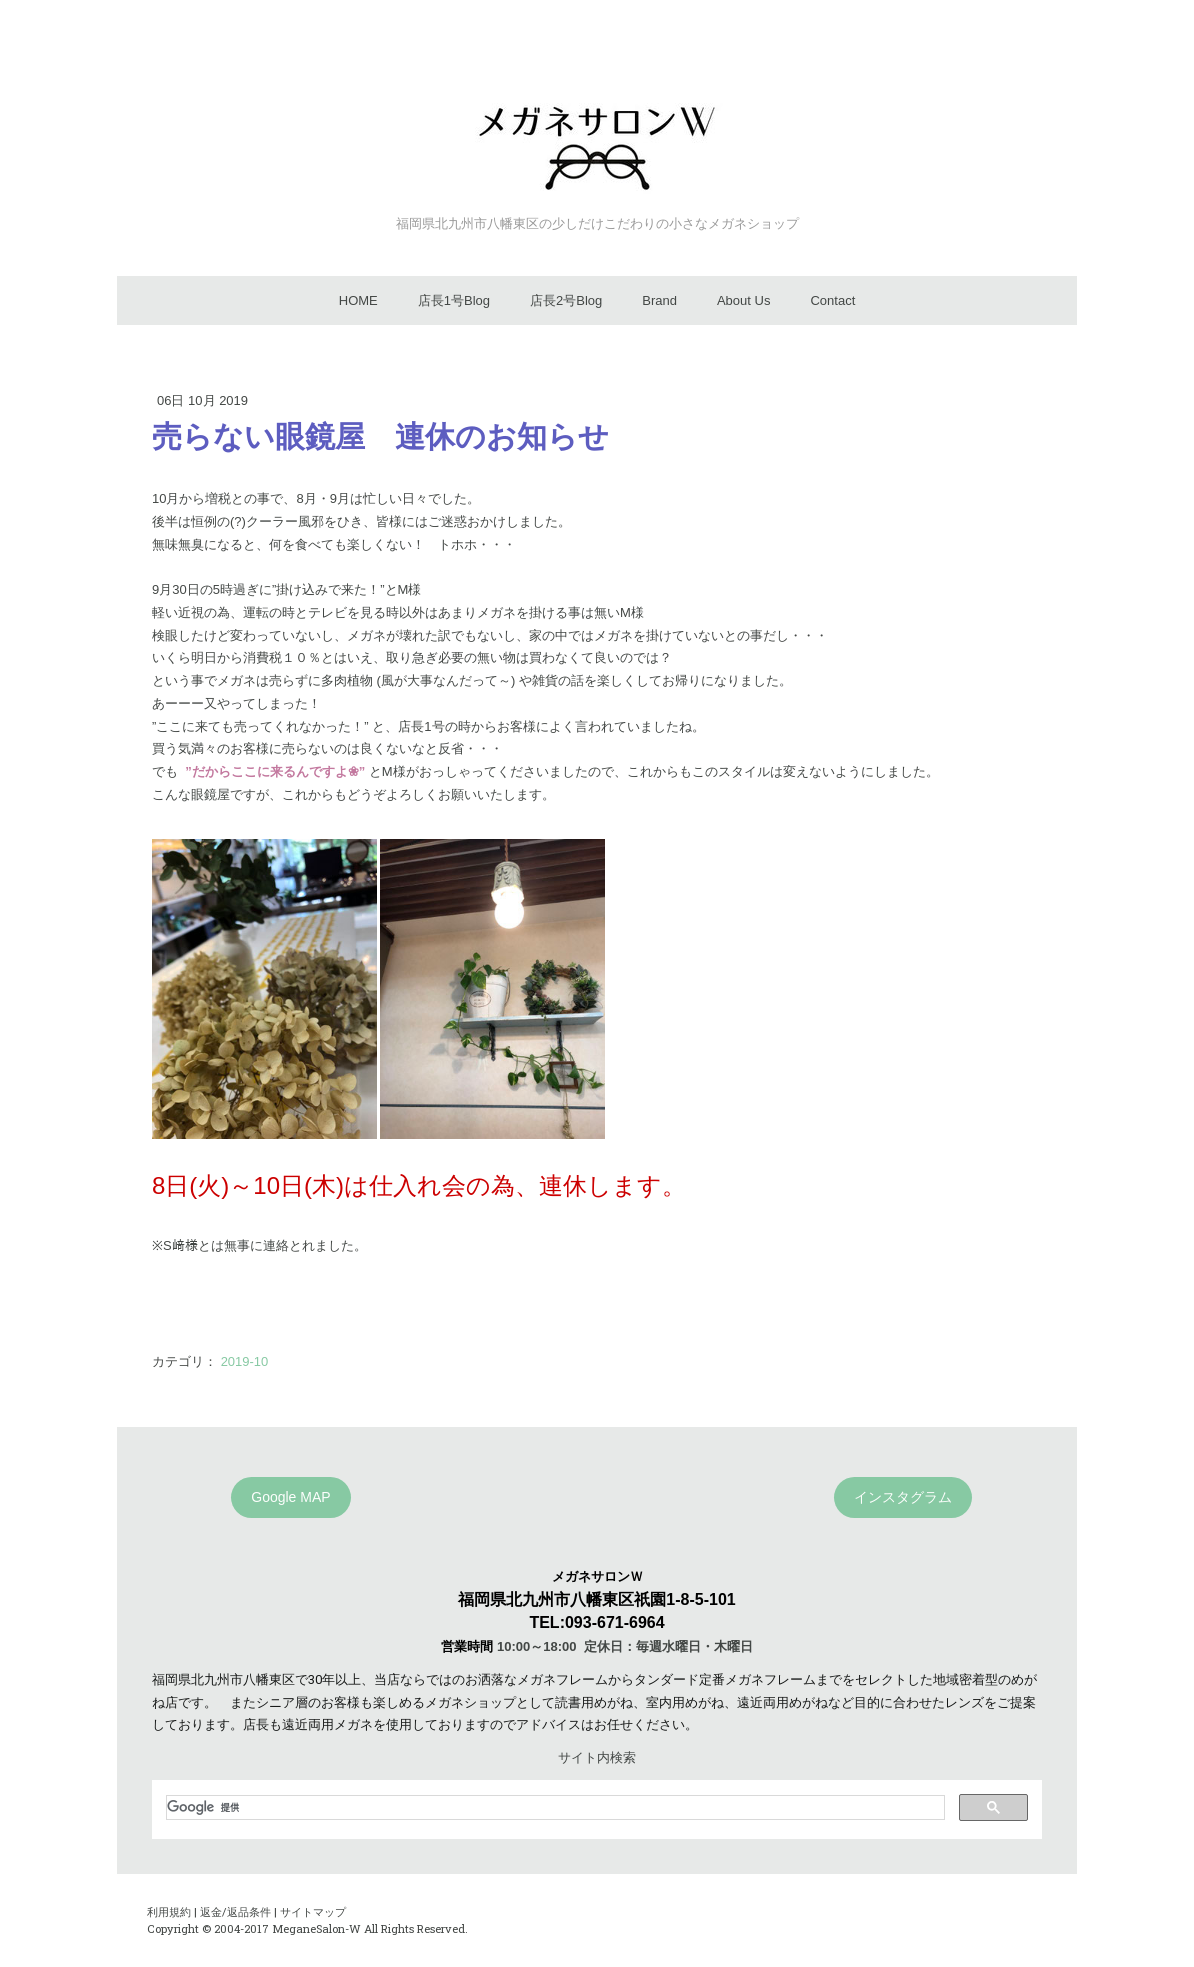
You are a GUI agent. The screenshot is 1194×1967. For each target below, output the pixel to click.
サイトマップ (313, 1911)
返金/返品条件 (235, 1911)
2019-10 (245, 1361)
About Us (743, 300)
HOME (358, 300)
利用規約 (169, 1911)
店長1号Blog (454, 300)
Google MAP (290, 1497)
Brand (659, 300)
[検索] (553, 1807)
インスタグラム (903, 1497)
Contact (832, 300)
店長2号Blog (566, 300)
